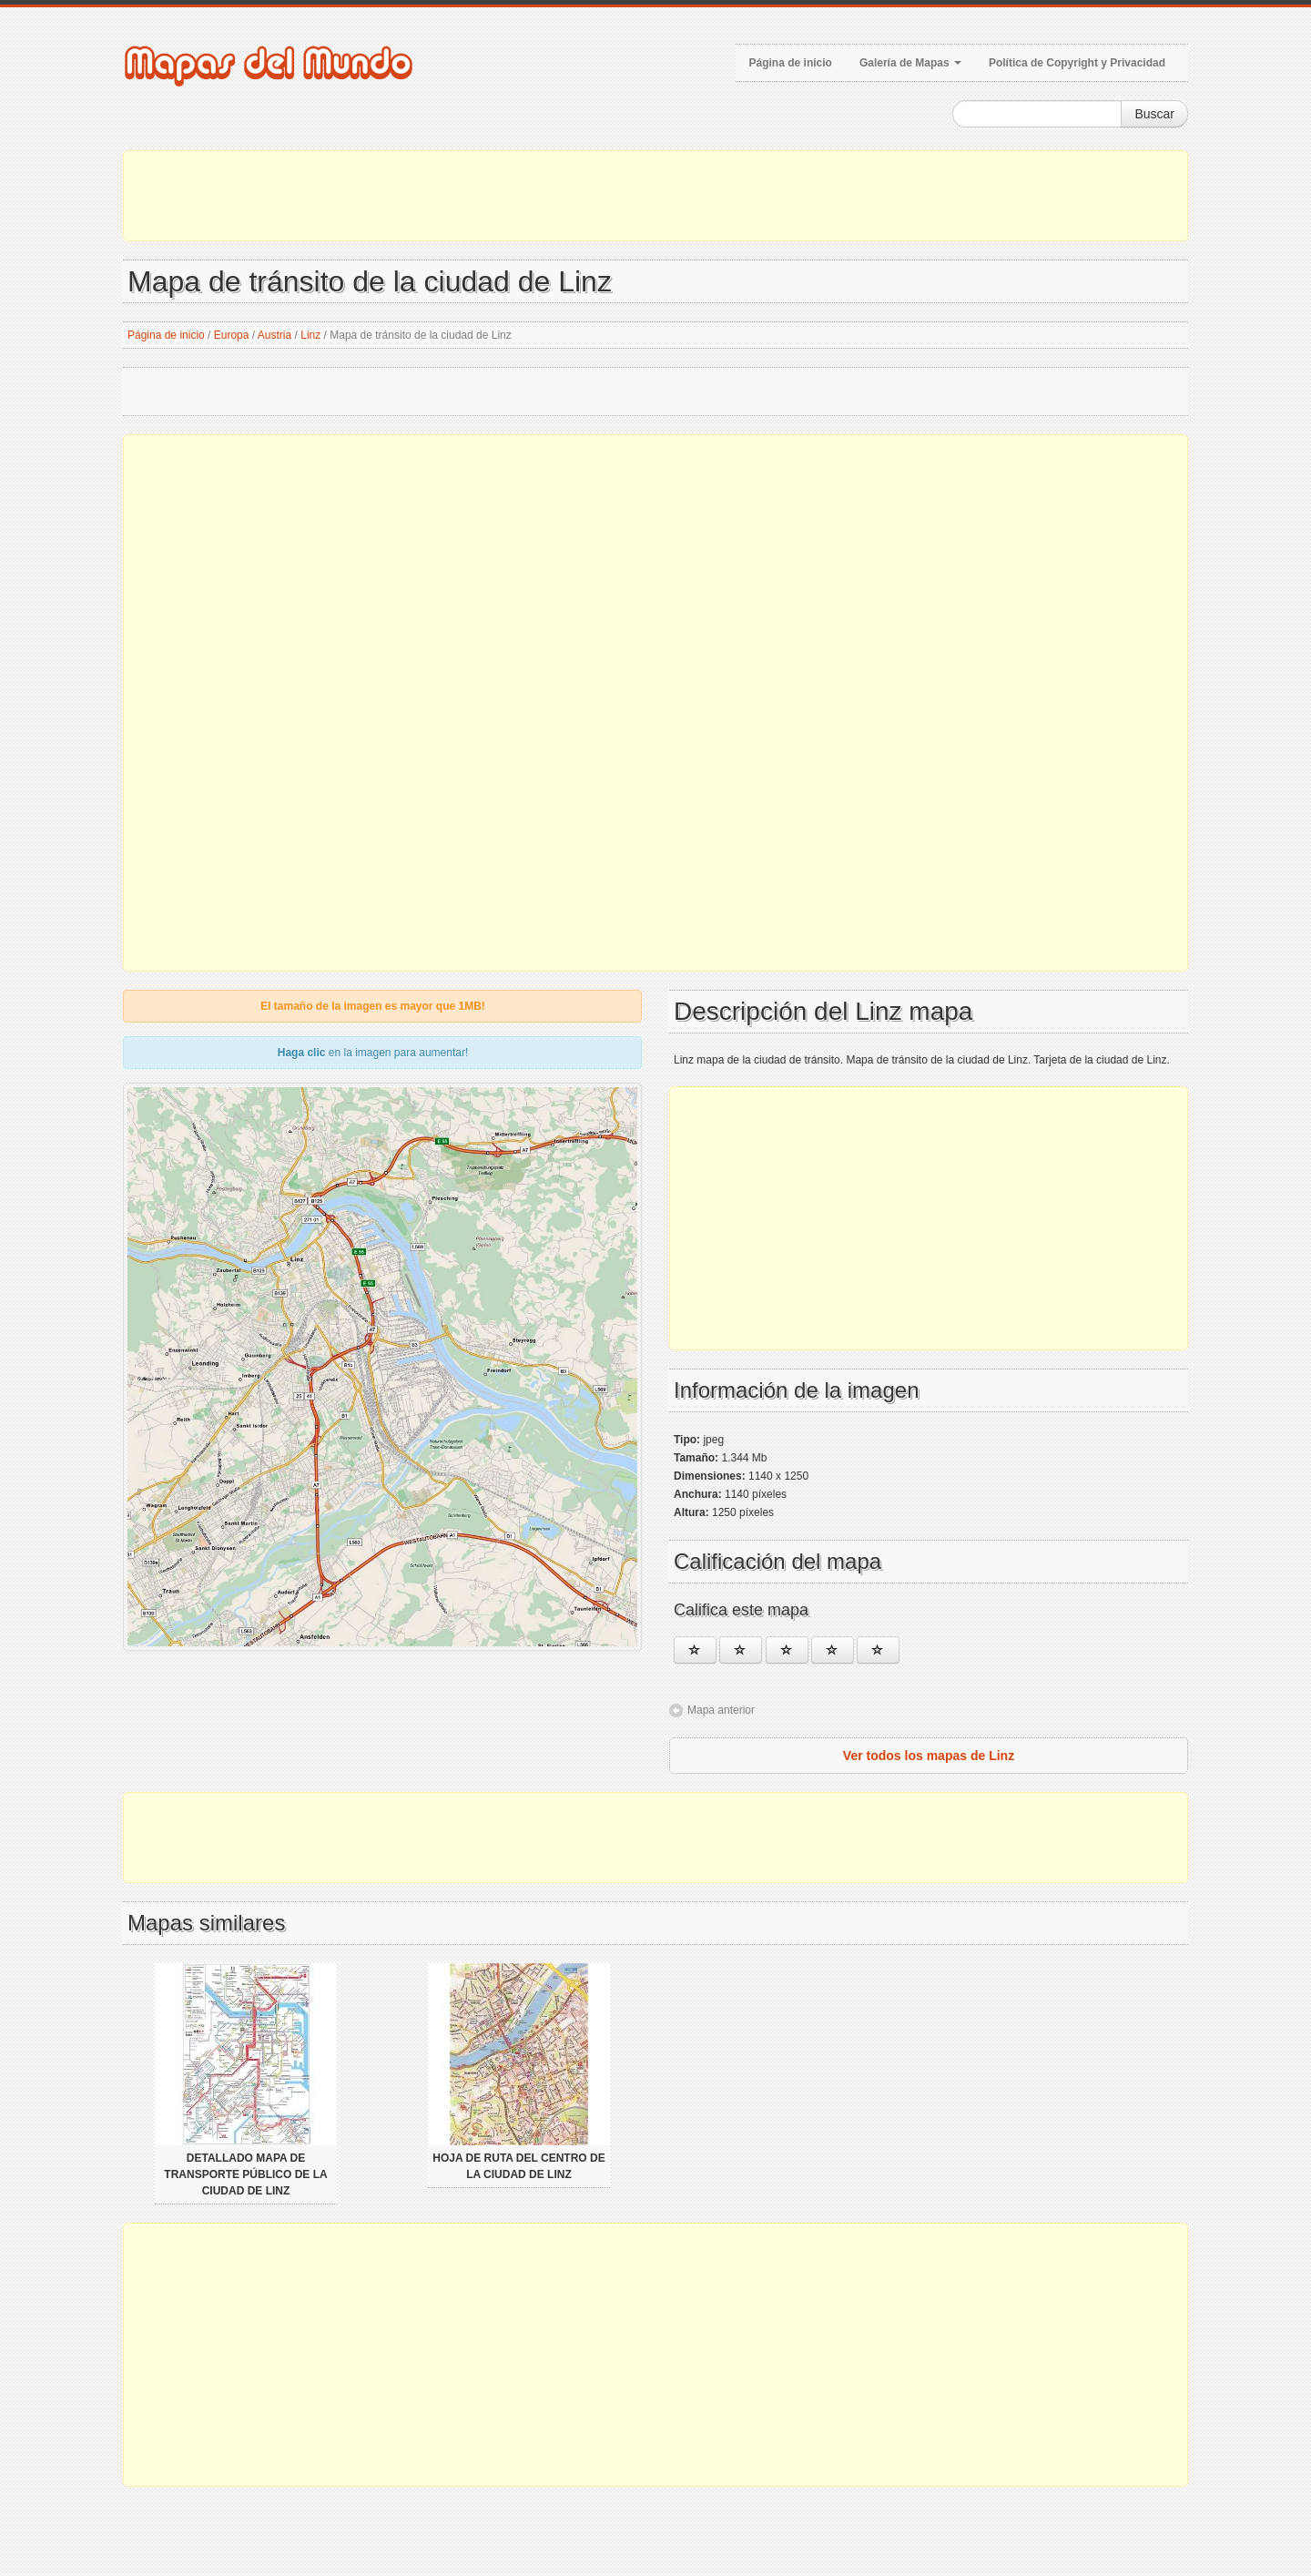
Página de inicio (790, 62)
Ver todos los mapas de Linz (928, 1755)
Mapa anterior (721, 1710)
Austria (274, 335)
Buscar (1154, 114)
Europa (231, 335)
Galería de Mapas (910, 62)
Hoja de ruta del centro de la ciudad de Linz (518, 2166)
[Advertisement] (655, 196)
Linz (310, 335)
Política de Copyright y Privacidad (1077, 62)
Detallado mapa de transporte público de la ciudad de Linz (245, 2174)
